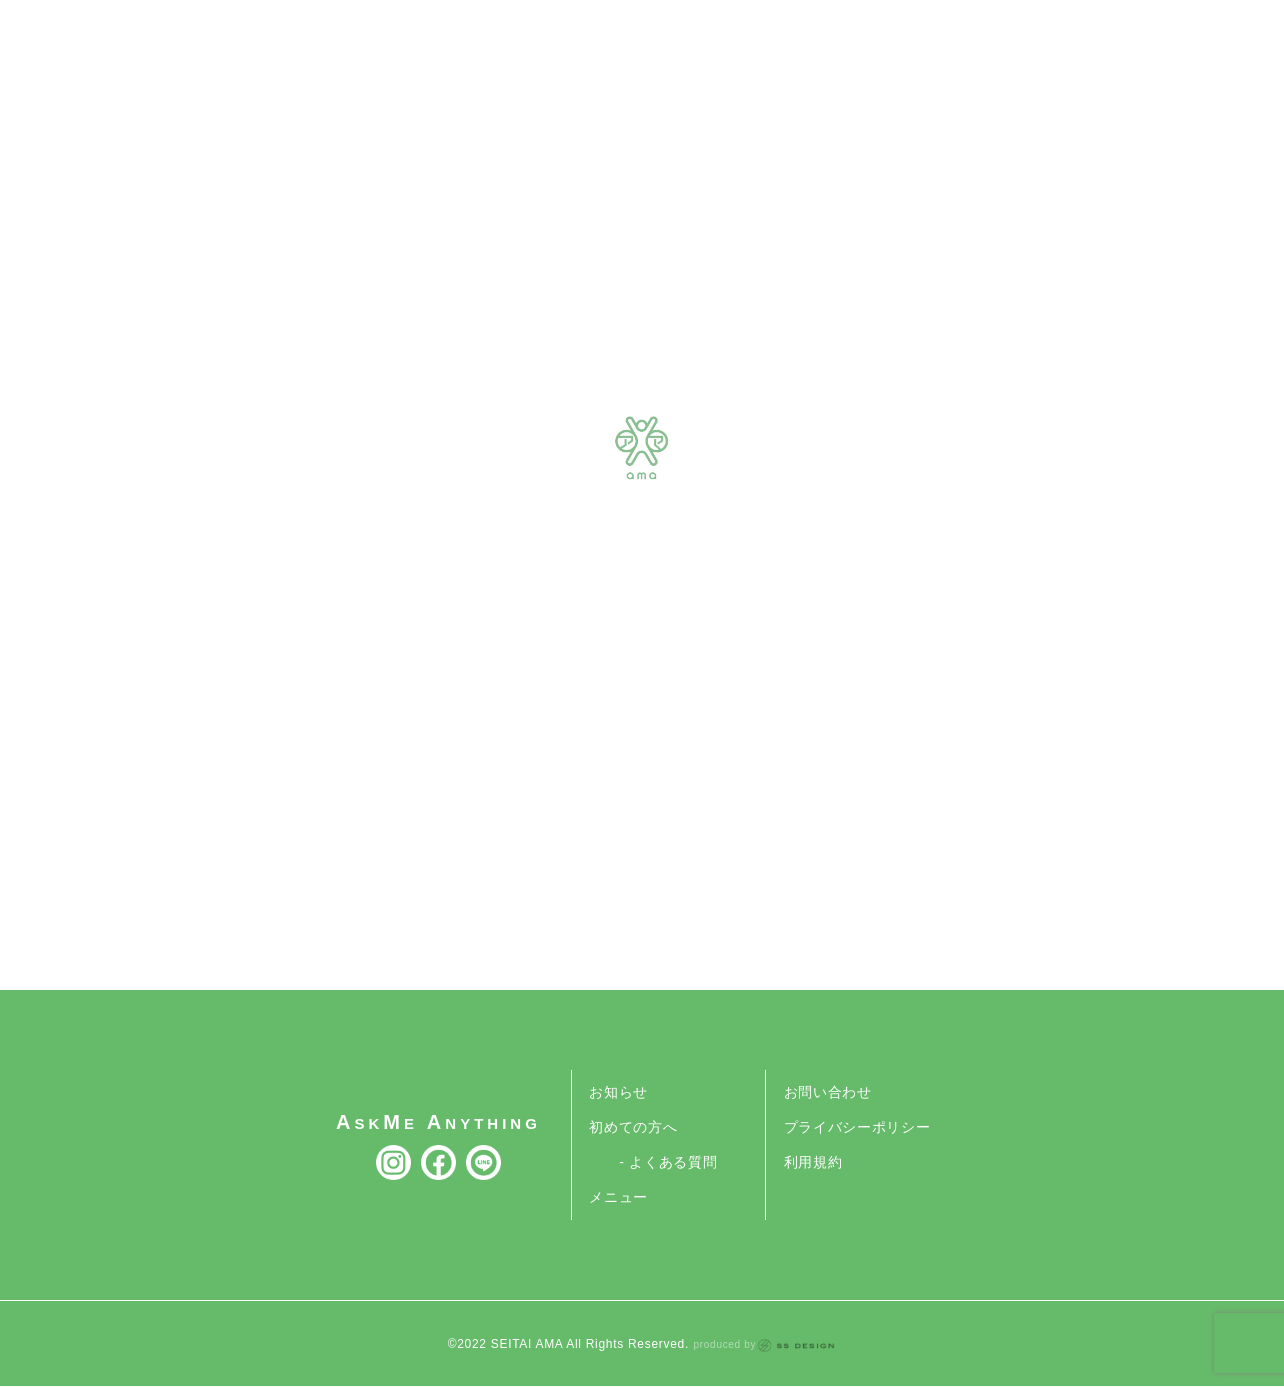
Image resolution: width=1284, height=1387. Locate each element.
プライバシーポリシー (857, 1127)
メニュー (618, 1197)
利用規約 (813, 1162)
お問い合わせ (828, 1092)
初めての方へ (633, 1127)
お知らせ (618, 1092)
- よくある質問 (668, 1162)
